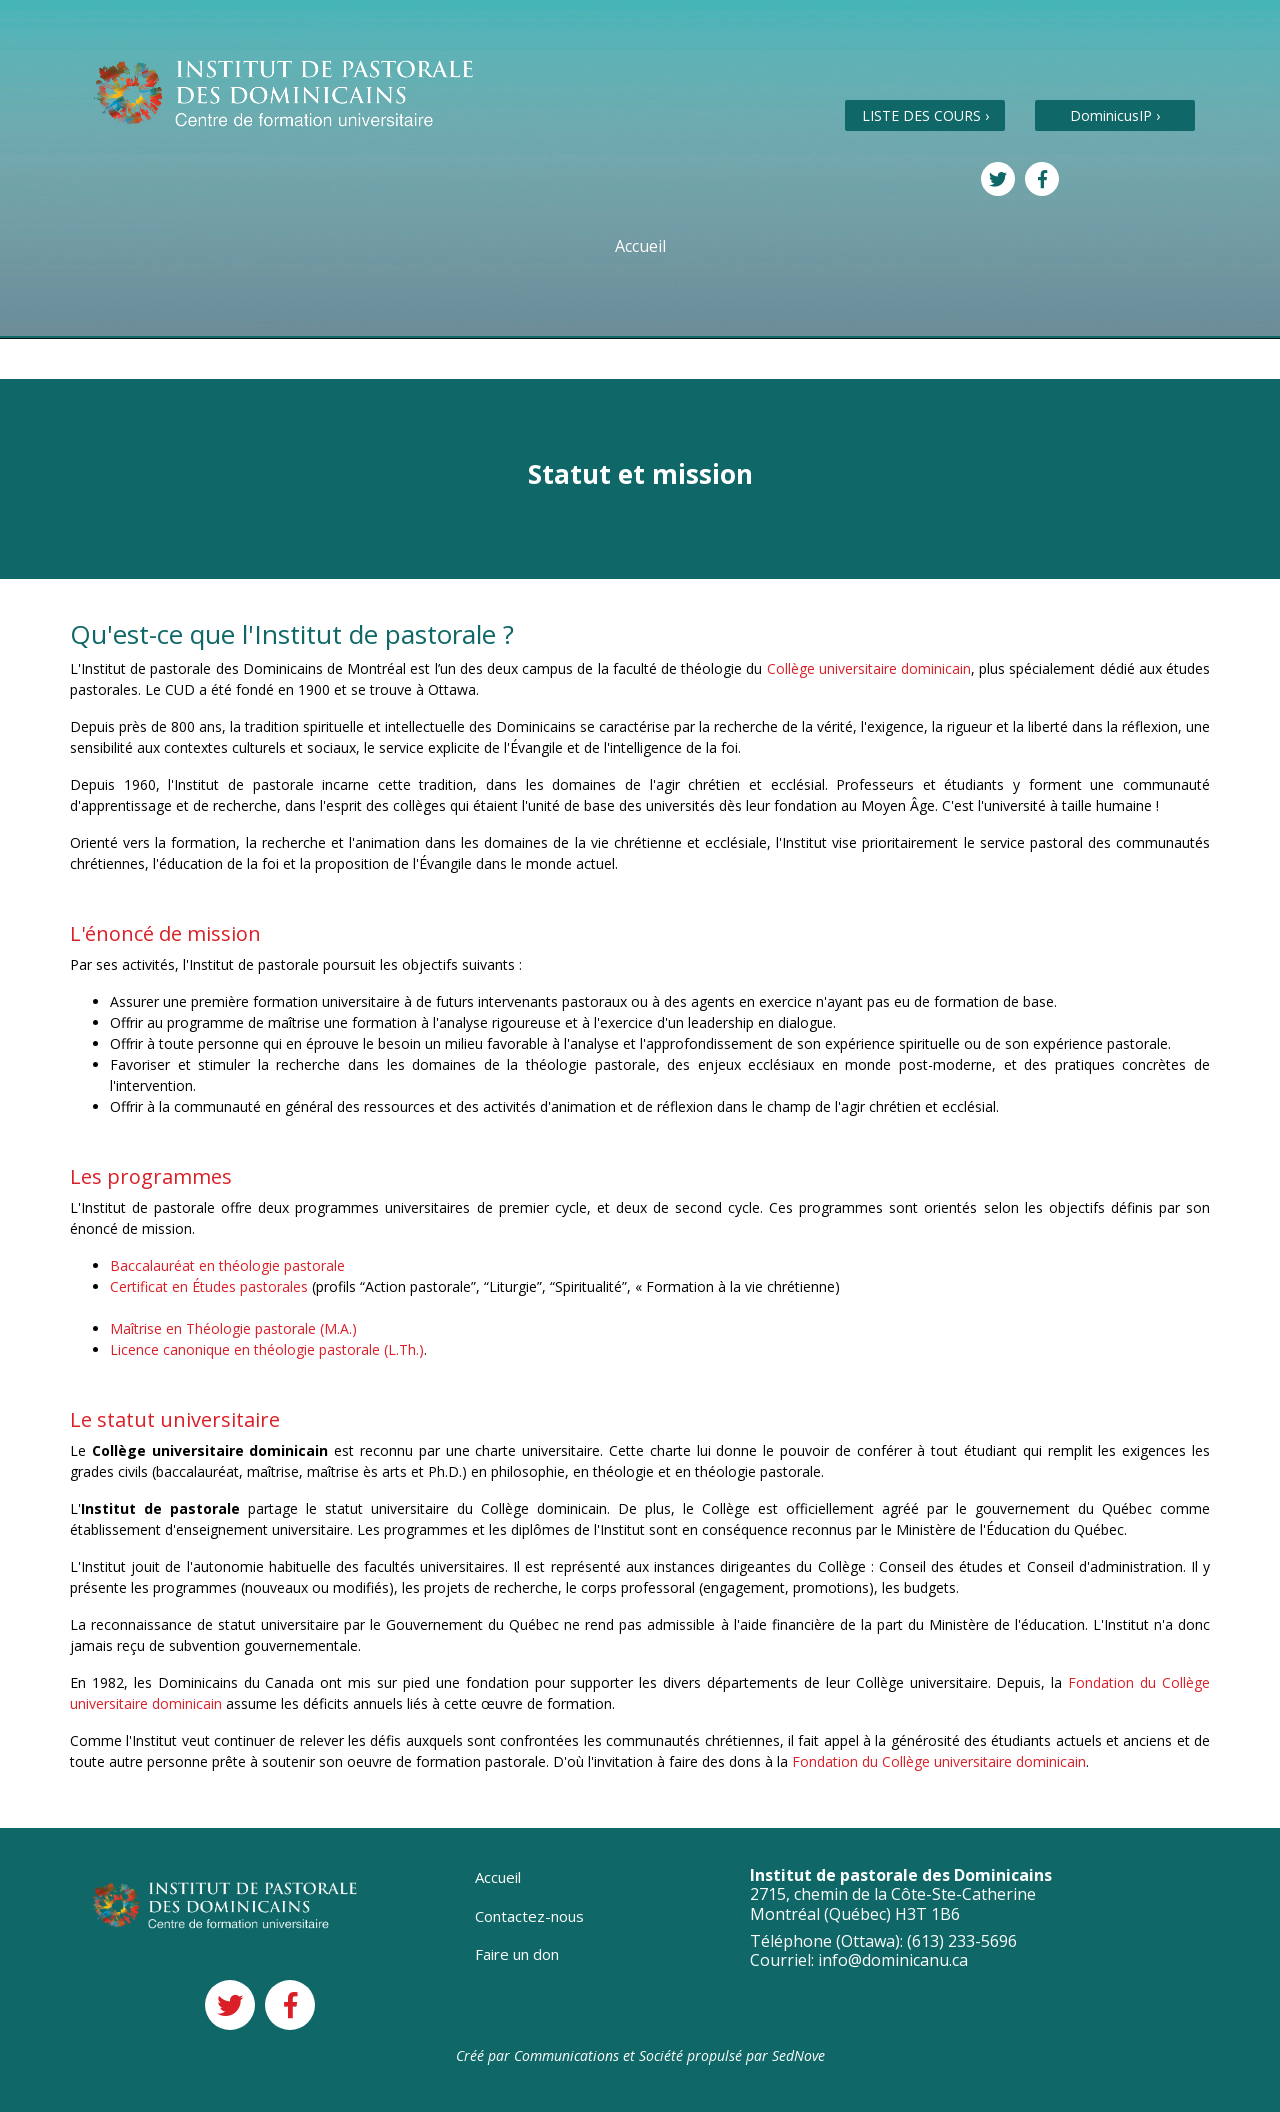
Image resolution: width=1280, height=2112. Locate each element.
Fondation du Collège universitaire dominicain (939, 1761)
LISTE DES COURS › (925, 115)
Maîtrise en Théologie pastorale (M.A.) (233, 1328)
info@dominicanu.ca (893, 1960)
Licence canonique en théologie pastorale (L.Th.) (267, 1349)
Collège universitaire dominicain (869, 668)
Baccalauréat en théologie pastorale (227, 1265)
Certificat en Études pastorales (209, 1286)
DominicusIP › (1115, 115)
